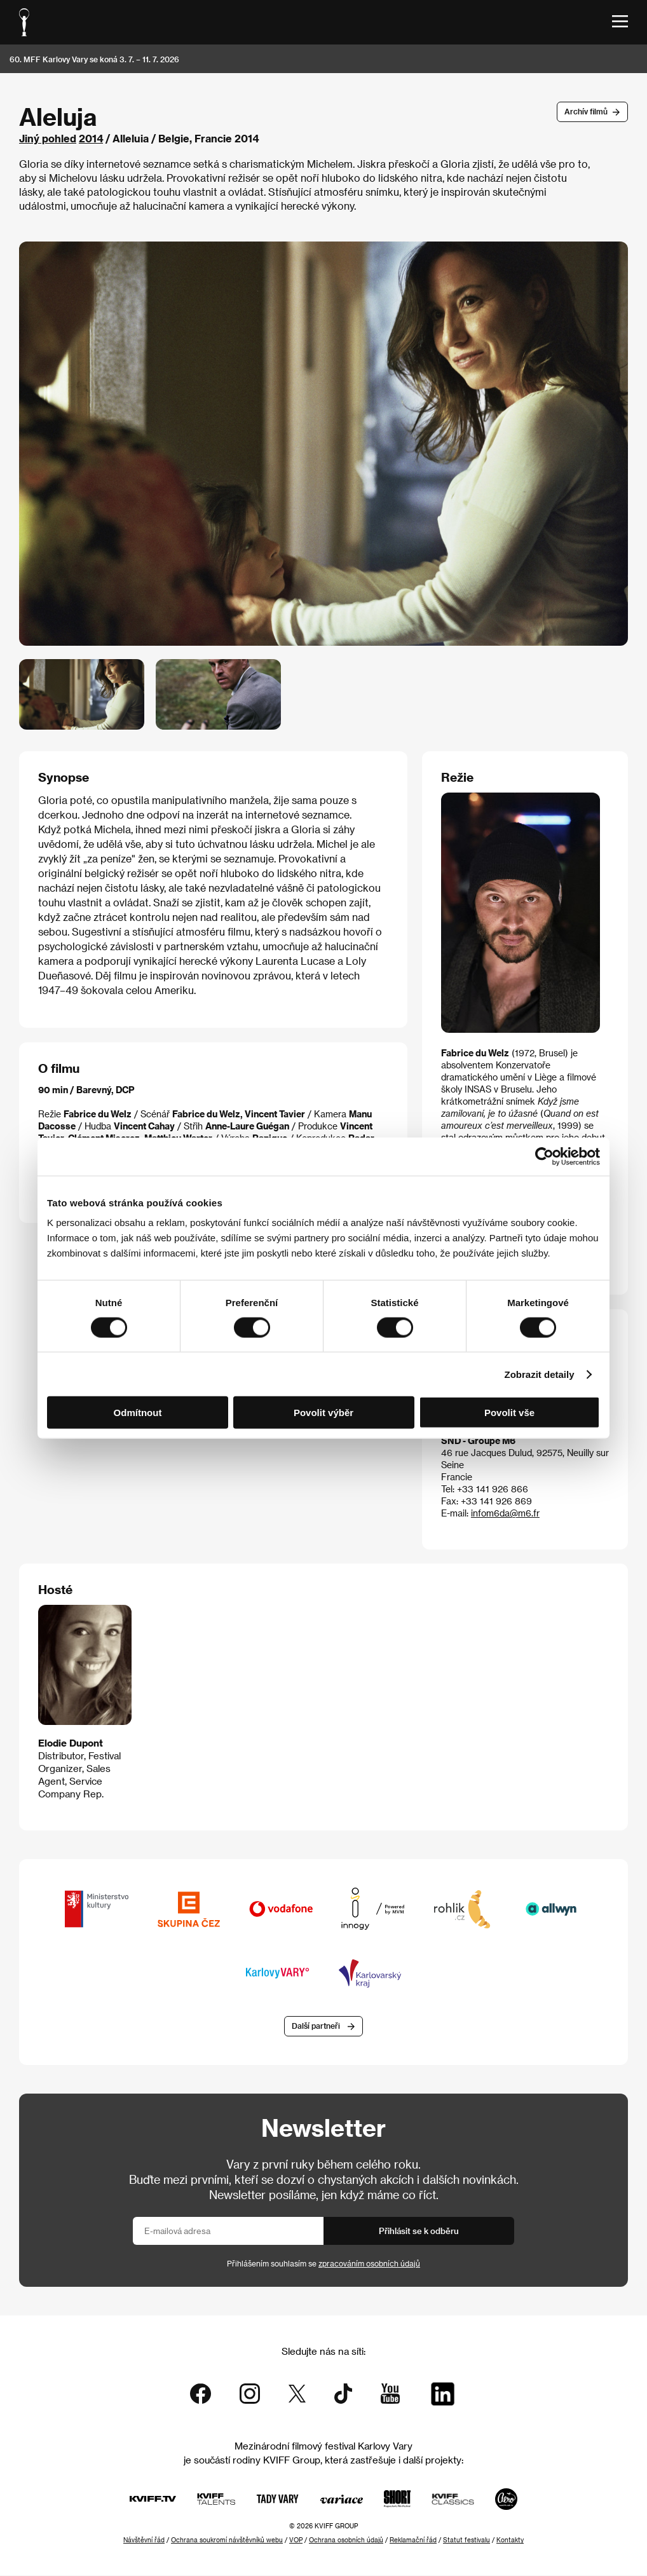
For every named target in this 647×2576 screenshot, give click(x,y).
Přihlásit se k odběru (419, 2230)
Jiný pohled (47, 138)
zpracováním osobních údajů (369, 2263)
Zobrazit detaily (540, 1373)
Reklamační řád (413, 2540)
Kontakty (510, 2540)
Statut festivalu (466, 2540)
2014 (91, 138)
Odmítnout (138, 1412)
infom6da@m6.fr (505, 1513)
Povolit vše (509, 1412)
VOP (296, 2540)
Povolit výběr (323, 1412)
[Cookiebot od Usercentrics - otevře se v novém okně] (544, 1156)
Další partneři (316, 2026)
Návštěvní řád (144, 2540)
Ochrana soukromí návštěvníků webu (227, 2540)
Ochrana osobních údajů (346, 2540)
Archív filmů (586, 111)
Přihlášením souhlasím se (323, 2263)
